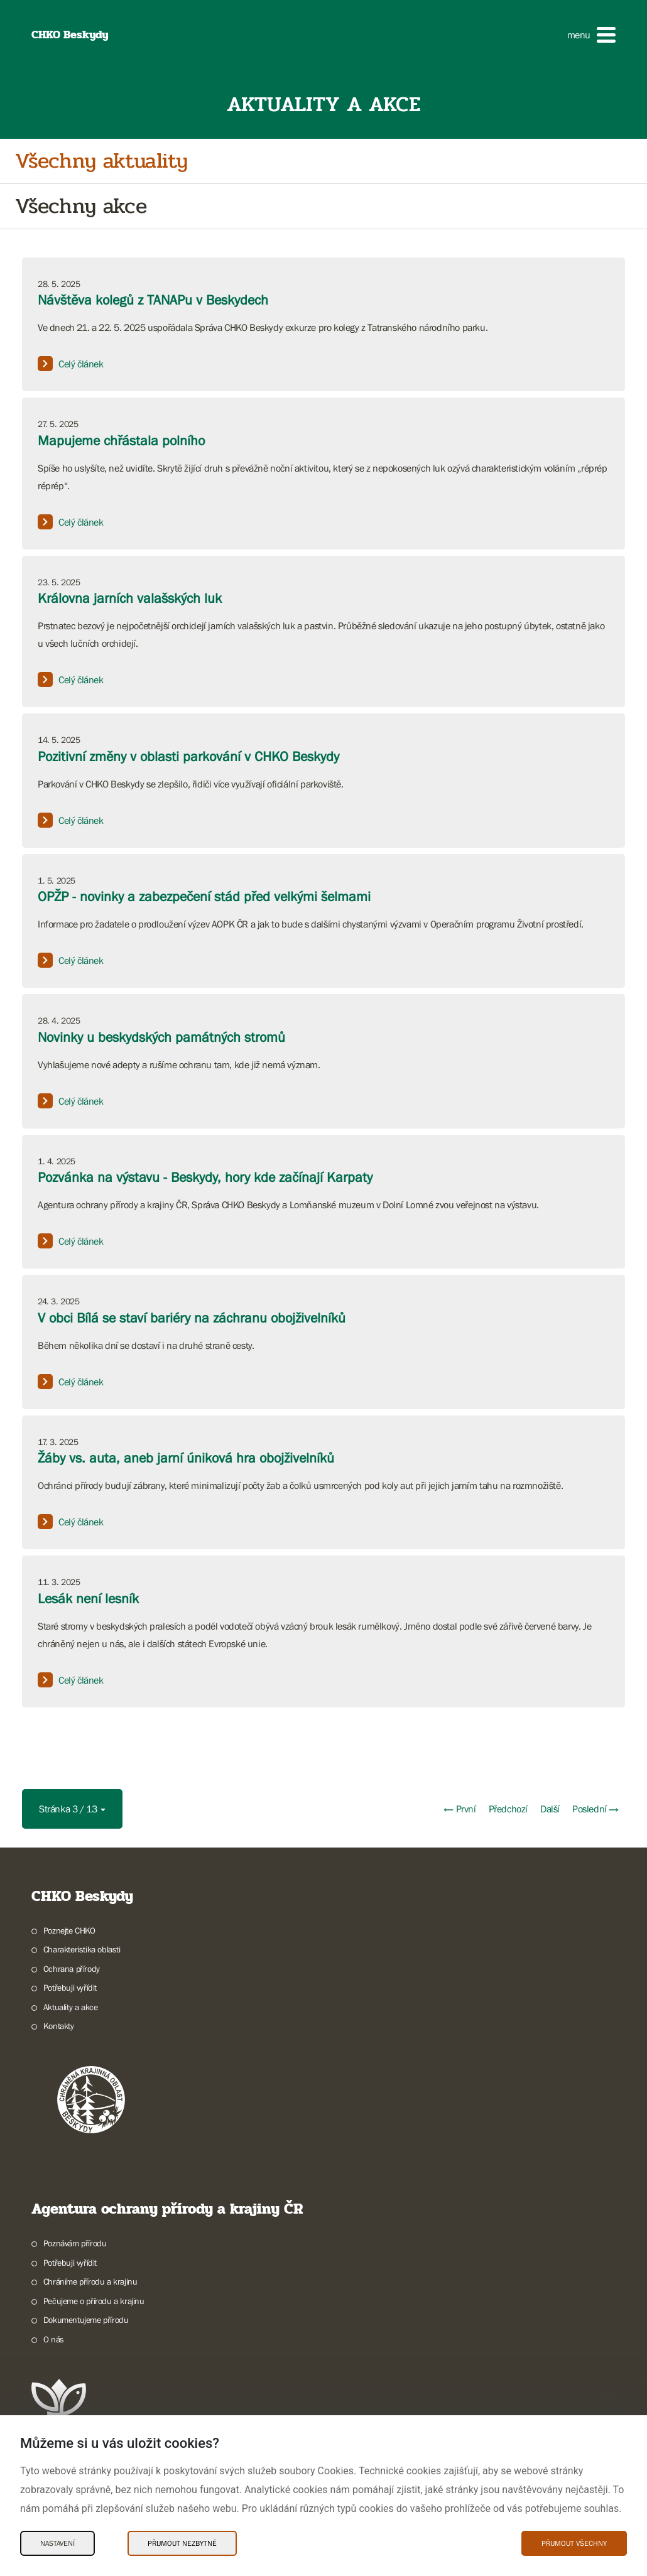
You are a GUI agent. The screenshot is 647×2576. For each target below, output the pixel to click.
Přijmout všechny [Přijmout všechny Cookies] (574, 2543)
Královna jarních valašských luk (130, 598)
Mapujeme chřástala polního (121, 440)
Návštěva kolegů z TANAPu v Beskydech (153, 300)
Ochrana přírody (71, 1969)
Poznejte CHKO (69, 1930)
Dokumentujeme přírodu (86, 2320)
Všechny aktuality (101, 161)
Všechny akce (80, 206)
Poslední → (595, 1808)
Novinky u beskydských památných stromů (161, 1037)
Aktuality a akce (70, 2007)
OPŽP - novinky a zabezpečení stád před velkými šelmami (204, 896)
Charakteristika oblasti (82, 1949)
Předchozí (508, 1808)
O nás (53, 2339)
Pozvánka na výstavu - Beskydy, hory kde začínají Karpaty (205, 1177)
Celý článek (71, 363)
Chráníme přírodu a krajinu (90, 2281)
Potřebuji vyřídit (70, 1988)
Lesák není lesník (88, 1598)
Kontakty (58, 2026)
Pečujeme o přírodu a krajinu (93, 2301)
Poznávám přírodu (75, 2243)
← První (459, 1808)
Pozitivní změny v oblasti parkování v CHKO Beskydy (188, 756)
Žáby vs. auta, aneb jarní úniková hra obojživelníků (186, 1458)
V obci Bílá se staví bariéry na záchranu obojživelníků (191, 1318)
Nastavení (57, 2543)
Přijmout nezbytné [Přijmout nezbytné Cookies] (182, 2543)
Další (550, 1808)
